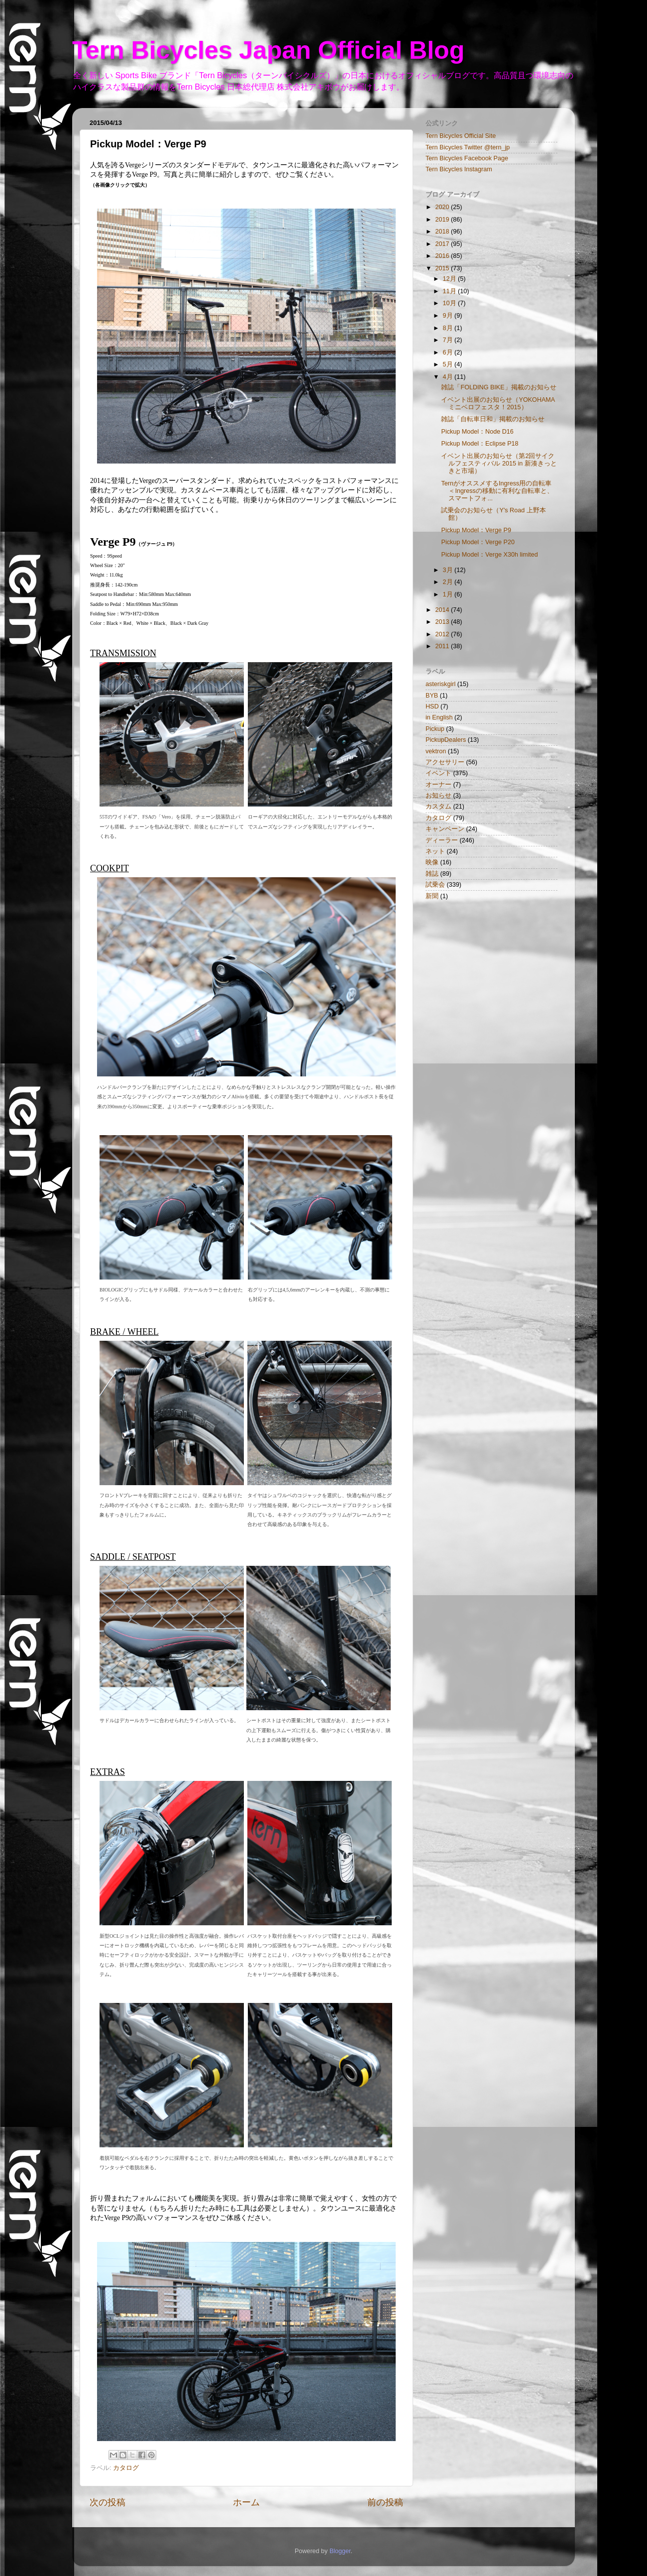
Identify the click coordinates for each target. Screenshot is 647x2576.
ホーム (246, 2502)
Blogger (340, 2551)
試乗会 (435, 884)
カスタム (438, 806)
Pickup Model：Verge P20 (477, 542)
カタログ (126, 2467)
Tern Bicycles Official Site (461, 135)
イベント (438, 773)
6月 (449, 352)
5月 (449, 364)
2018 (443, 231)
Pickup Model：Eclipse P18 (479, 443)
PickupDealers (446, 739)
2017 (443, 243)
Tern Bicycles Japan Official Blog (268, 50)
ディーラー (442, 840)
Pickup (435, 728)
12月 (450, 278)
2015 (443, 268)
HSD (432, 706)
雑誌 (432, 873)
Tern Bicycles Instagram (459, 169)
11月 (450, 291)
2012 (443, 634)
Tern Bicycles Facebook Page (467, 158)
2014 (443, 609)
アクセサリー (445, 762)
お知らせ (438, 795)
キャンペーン (445, 828)
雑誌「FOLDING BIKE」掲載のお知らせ (498, 387)
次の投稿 (107, 2502)
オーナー (438, 784)
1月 (449, 594)
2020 (443, 207)
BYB (432, 695)
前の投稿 (385, 2502)
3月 (449, 570)
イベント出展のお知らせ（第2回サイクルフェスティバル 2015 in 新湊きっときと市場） (498, 463)
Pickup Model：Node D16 (477, 431)
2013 (443, 621)
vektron (436, 751)
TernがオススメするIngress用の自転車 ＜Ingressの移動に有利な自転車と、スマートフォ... (497, 491)
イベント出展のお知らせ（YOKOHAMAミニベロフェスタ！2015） (498, 403)
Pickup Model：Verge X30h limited (489, 554)
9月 (449, 315)
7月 (449, 340)
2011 (443, 646)
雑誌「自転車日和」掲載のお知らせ (492, 419)
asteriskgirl (440, 684)
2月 (449, 582)
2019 (443, 219)
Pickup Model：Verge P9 (476, 530)
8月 (449, 328)
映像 (432, 862)
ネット (435, 851)
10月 (450, 303)
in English (439, 717)
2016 (443, 255)
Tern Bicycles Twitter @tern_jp (468, 147)
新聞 (432, 896)
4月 (449, 376)
